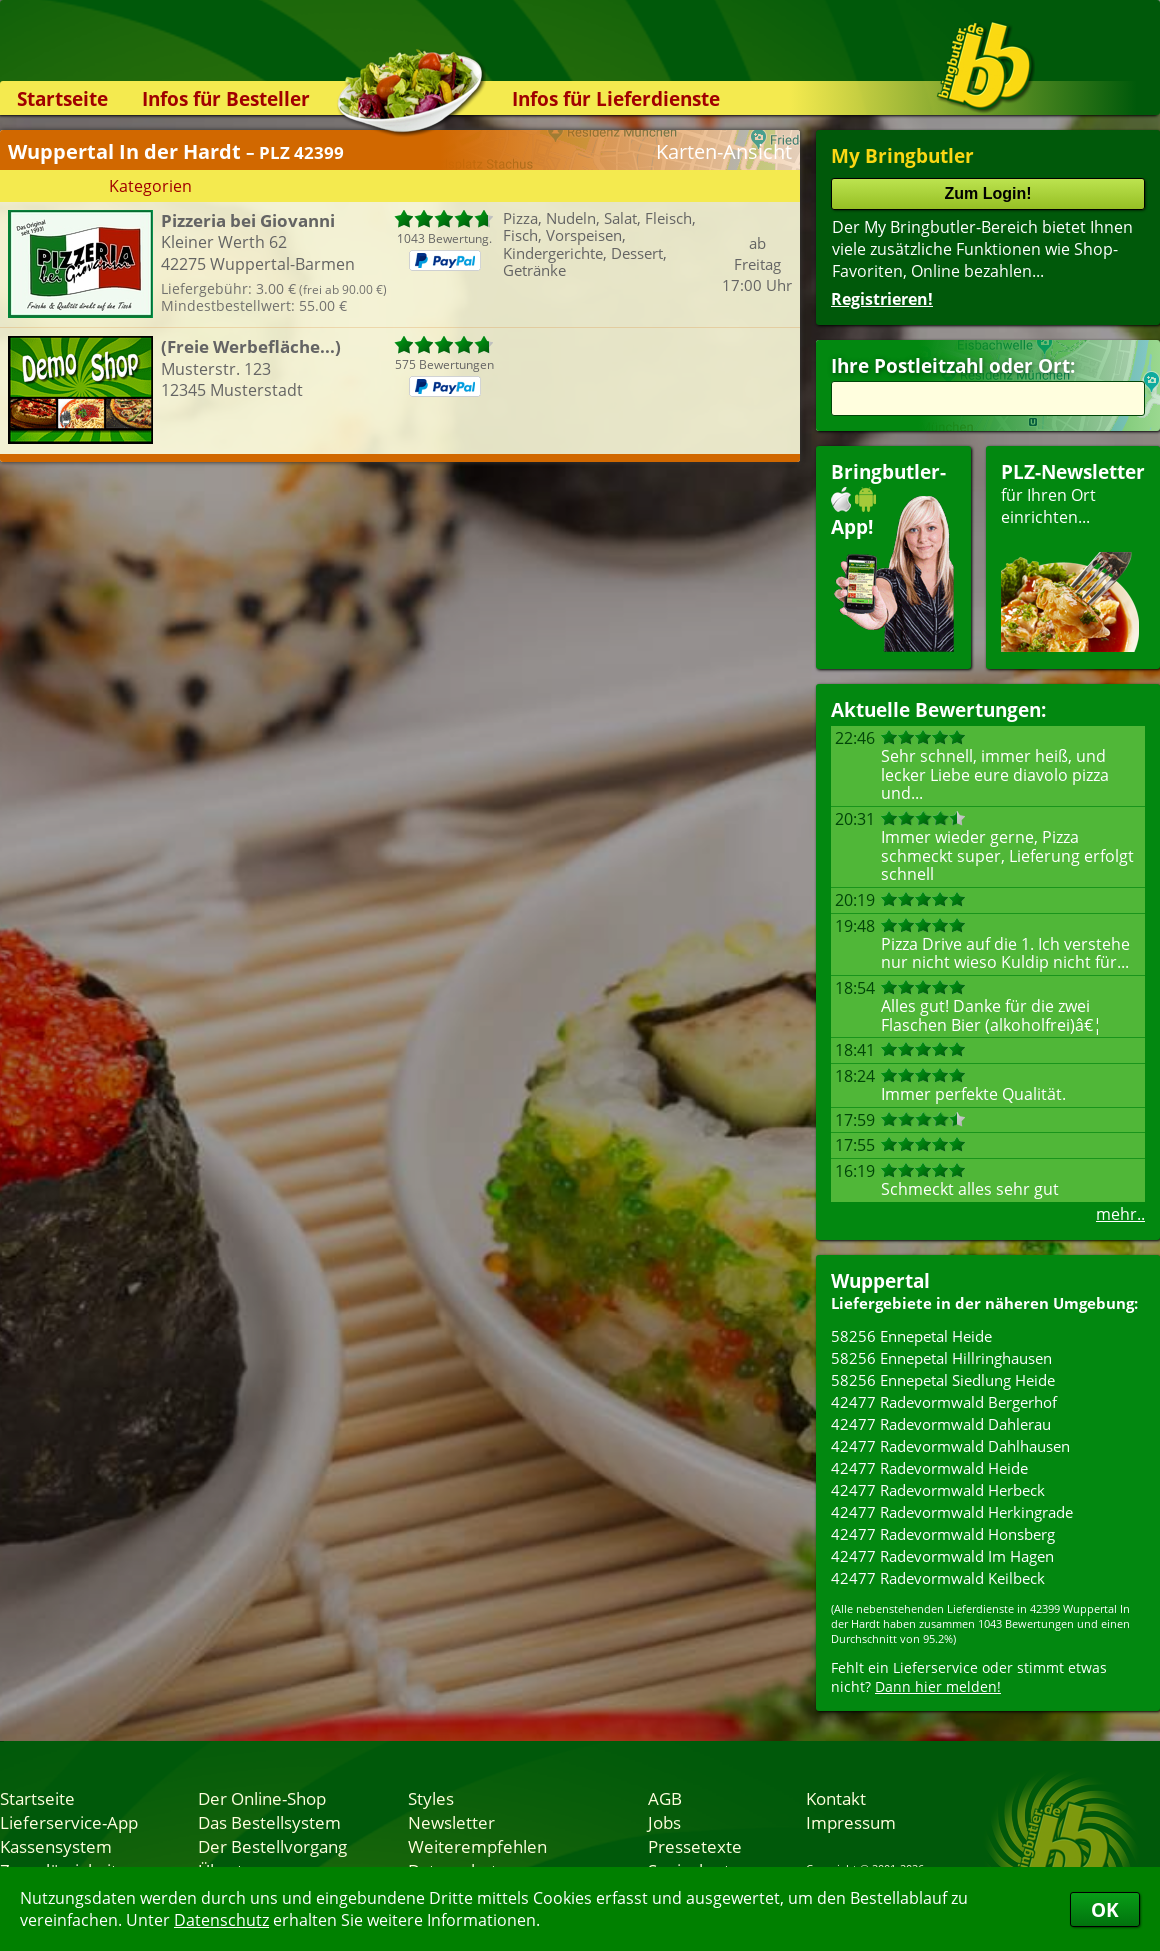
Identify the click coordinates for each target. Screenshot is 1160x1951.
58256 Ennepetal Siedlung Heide (943, 1380)
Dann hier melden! (938, 1686)
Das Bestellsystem (269, 1822)
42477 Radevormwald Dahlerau (941, 1424)
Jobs (664, 1822)
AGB (665, 1798)
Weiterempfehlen (477, 1846)
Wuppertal (880, 1280)
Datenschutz (221, 1920)
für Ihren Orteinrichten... (1073, 555)
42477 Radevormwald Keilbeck (938, 1578)
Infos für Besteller (226, 98)
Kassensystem (56, 1846)
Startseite (62, 98)
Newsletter (451, 1822)
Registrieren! (882, 299)
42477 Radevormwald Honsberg (943, 1534)
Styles (431, 1798)
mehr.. (1120, 1214)
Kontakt (836, 1798)
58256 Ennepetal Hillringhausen (941, 1358)
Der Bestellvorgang (272, 1846)
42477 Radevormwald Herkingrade (952, 1512)
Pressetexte (695, 1846)
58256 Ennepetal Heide (911, 1336)
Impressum (851, 1822)
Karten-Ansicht (724, 151)
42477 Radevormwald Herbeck (938, 1490)
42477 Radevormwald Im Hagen (942, 1556)
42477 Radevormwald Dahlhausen (950, 1446)
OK (1105, 1909)
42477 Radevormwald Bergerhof (944, 1402)
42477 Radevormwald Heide (929, 1468)
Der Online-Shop (262, 1798)
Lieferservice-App (69, 1822)
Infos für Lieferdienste (616, 98)
